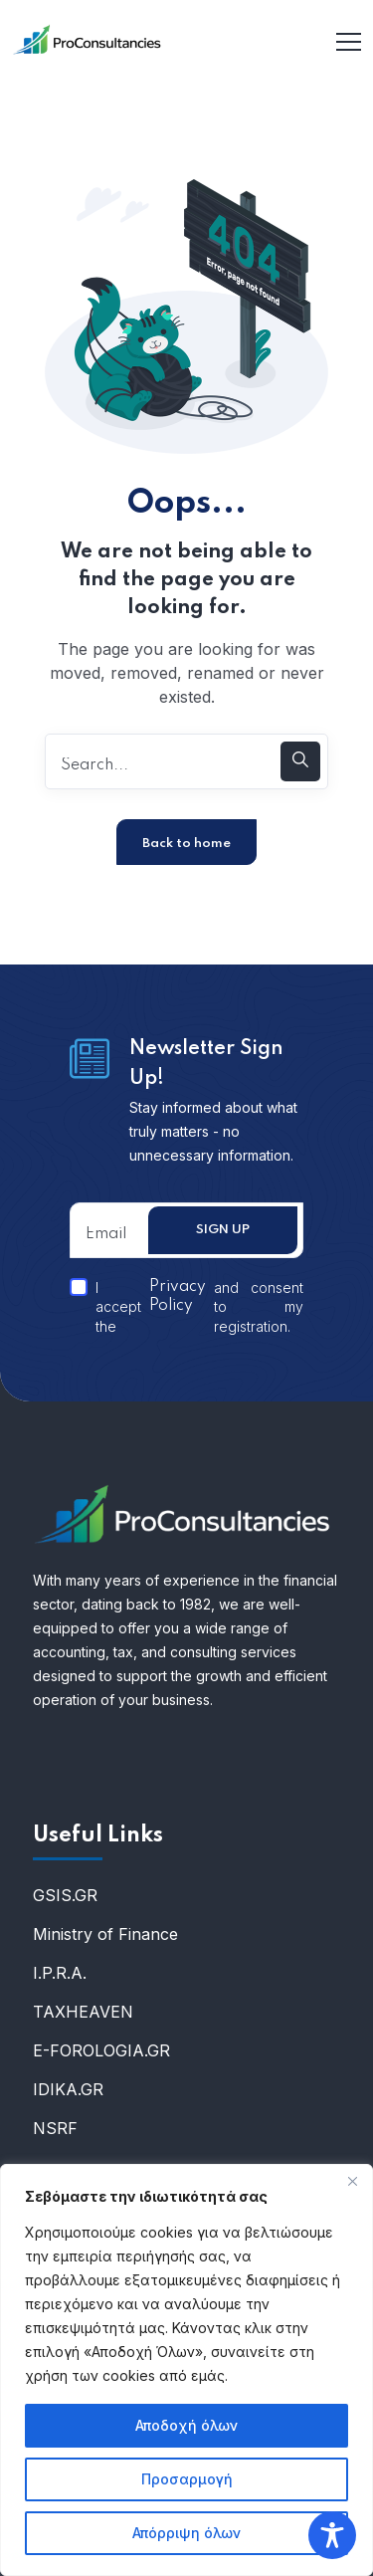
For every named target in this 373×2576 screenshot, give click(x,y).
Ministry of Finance (105, 1934)
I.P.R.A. (60, 1973)
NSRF (55, 2128)
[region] (186, 2370)
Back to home (186, 843)
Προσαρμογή (187, 2478)
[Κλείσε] (352, 2181)
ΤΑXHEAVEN (83, 2012)
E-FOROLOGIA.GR (101, 2050)
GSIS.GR (65, 1895)
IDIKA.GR (68, 2089)
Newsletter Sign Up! (206, 1064)
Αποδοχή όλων (186, 2425)
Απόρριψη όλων (186, 2532)
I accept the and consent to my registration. (186, 1306)
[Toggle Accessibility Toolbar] (332, 2535)
